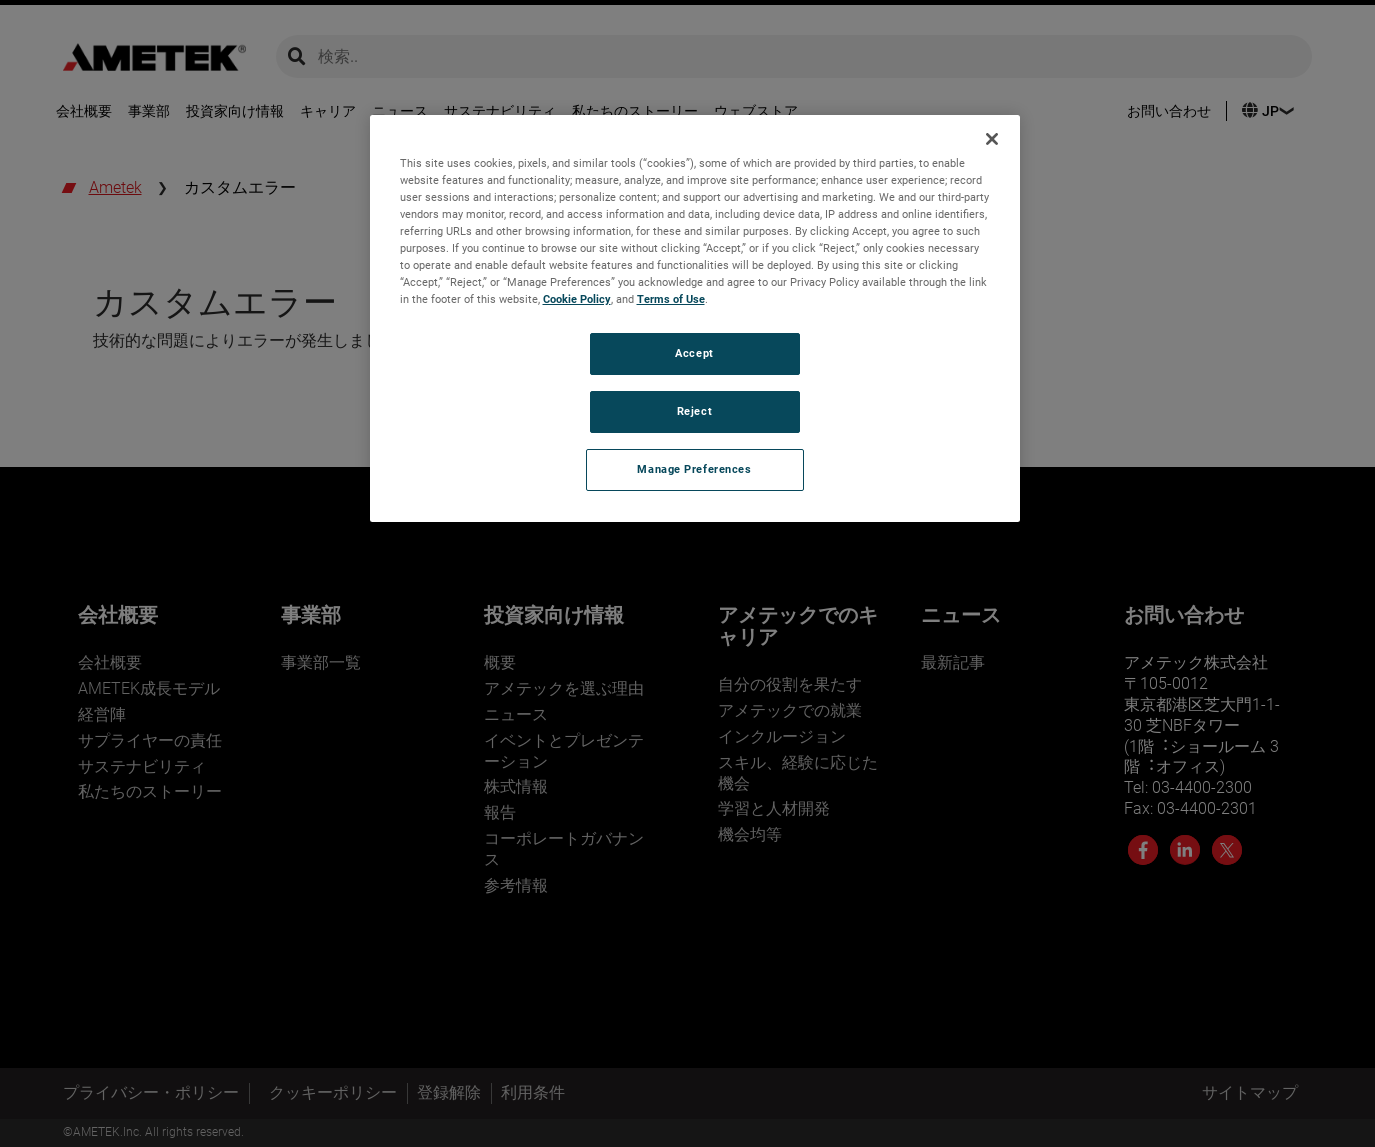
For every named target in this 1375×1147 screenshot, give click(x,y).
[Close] (992, 139)
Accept (694, 353)
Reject (694, 411)
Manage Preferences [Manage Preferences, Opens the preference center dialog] (694, 469)
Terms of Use (671, 299)
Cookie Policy (577, 299)
